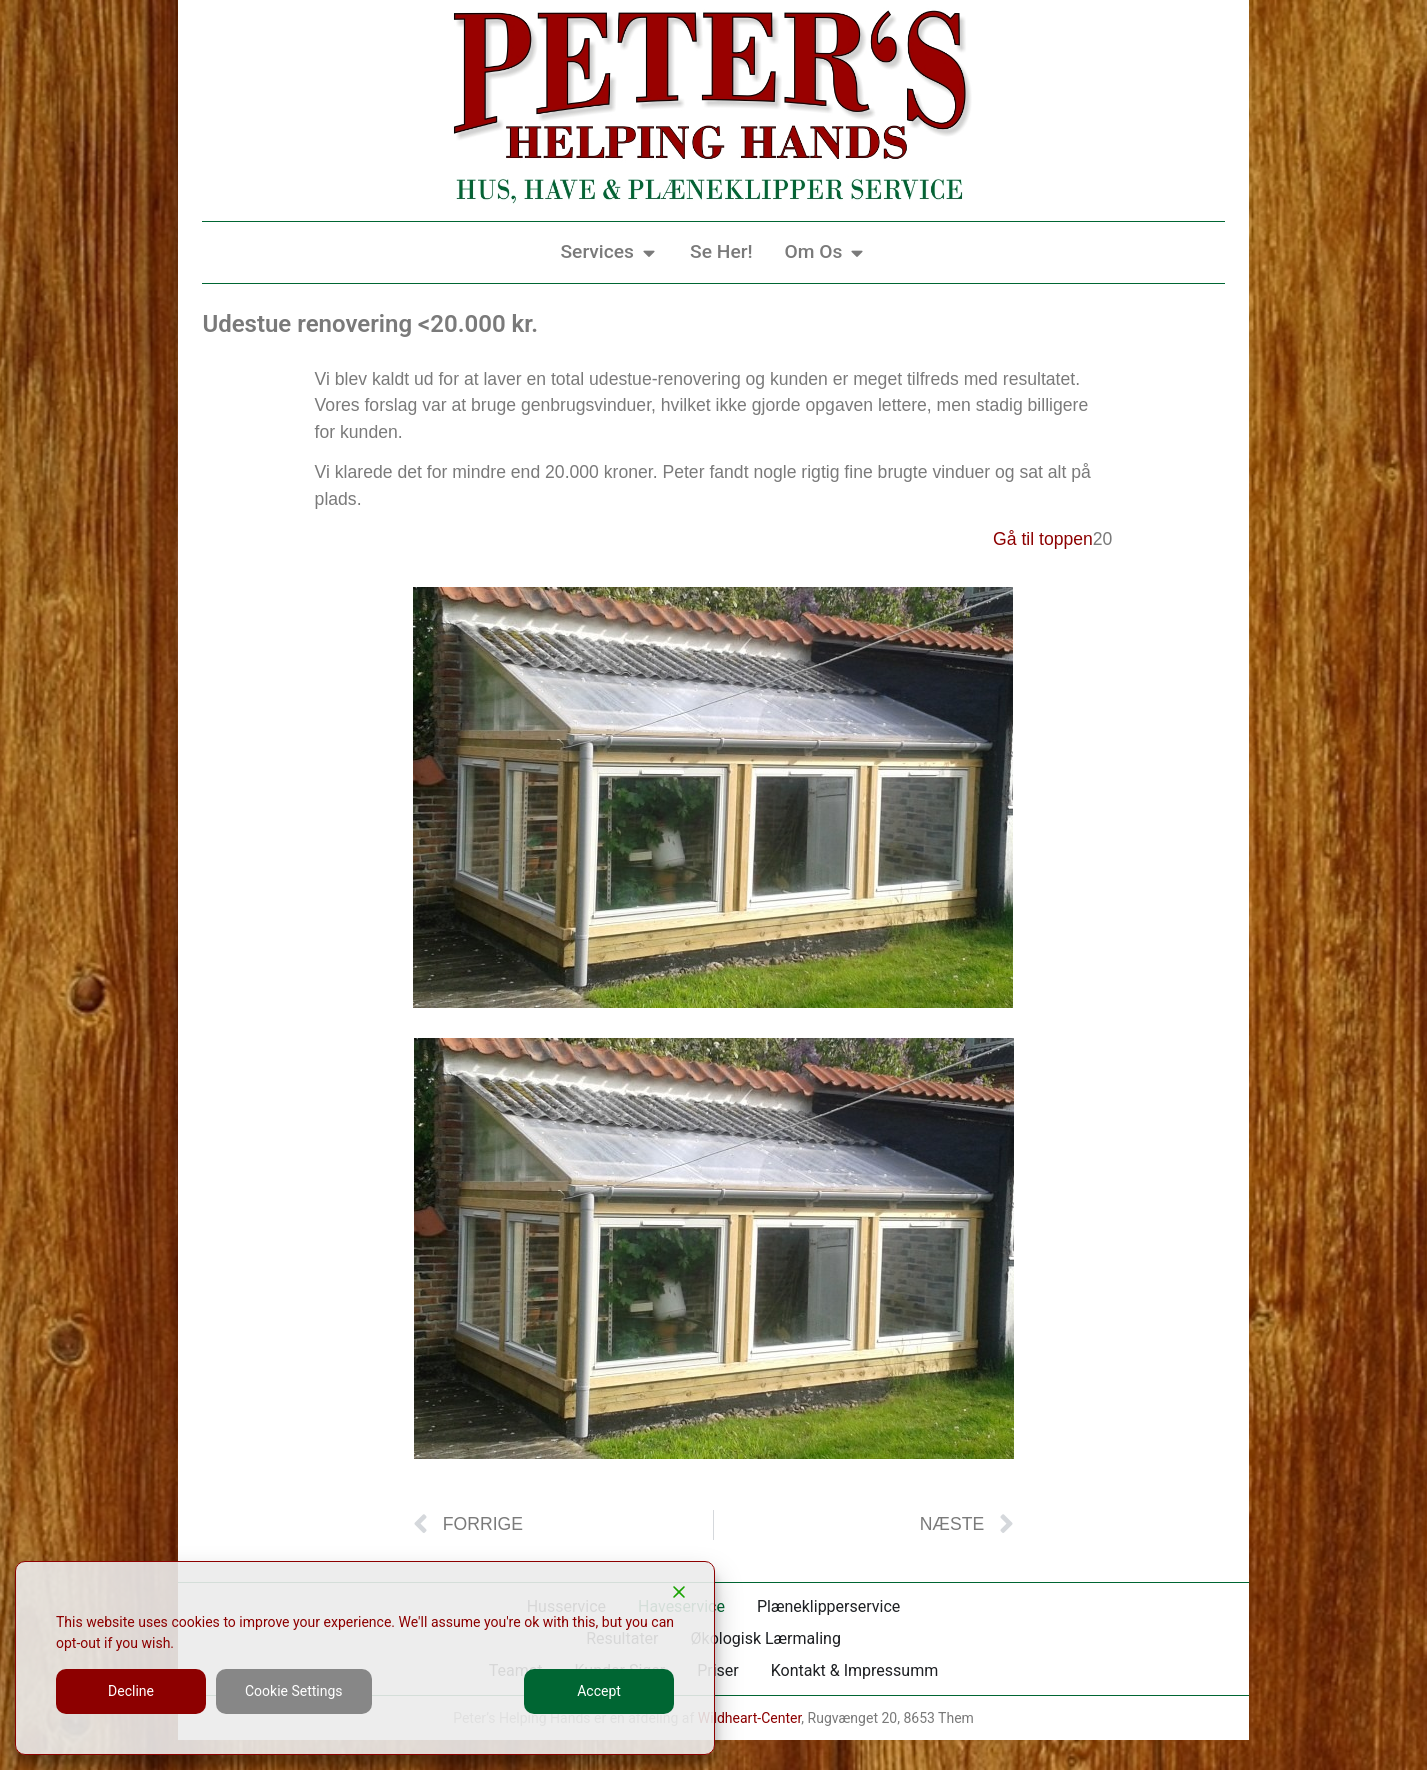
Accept (599, 1691)
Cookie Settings (294, 1691)
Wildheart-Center (750, 1718)
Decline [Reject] (131, 1691)
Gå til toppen (1043, 539)
